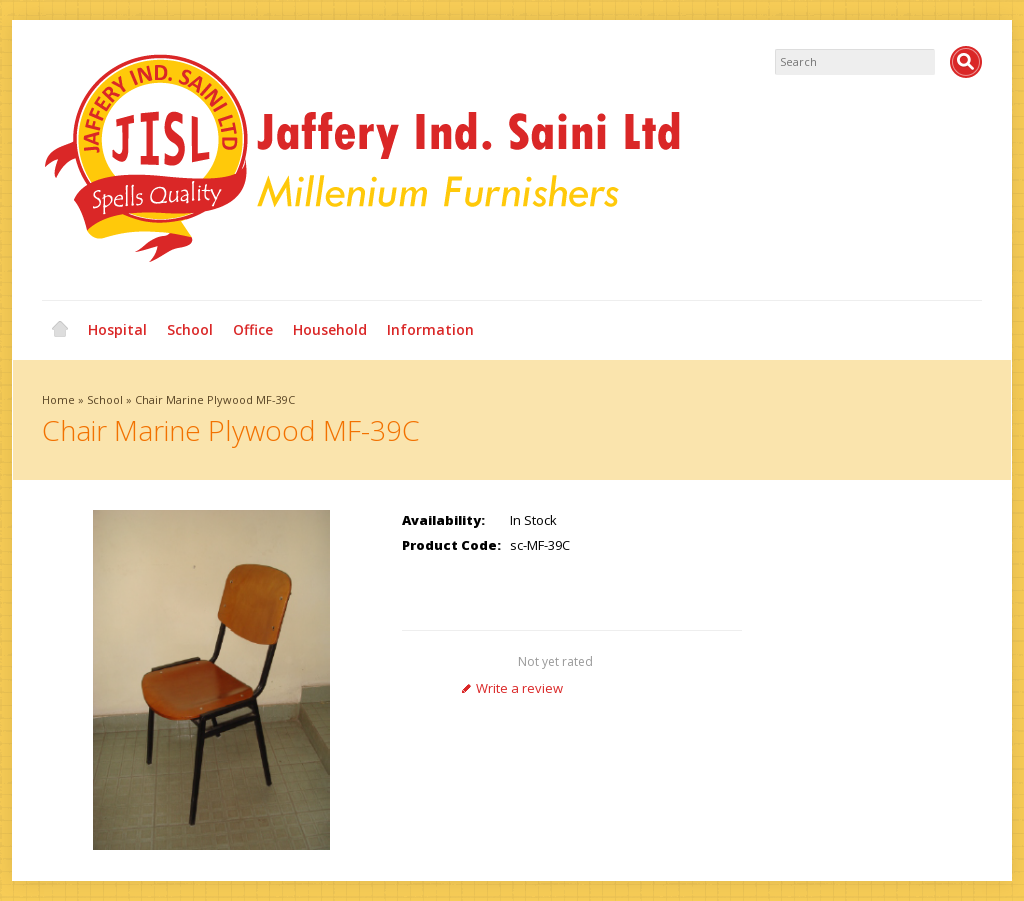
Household (330, 329)
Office (253, 329)
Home (60, 330)
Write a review (512, 688)
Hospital (117, 329)
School (190, 329)
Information (430, 329)
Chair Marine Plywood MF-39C (215, 399)
